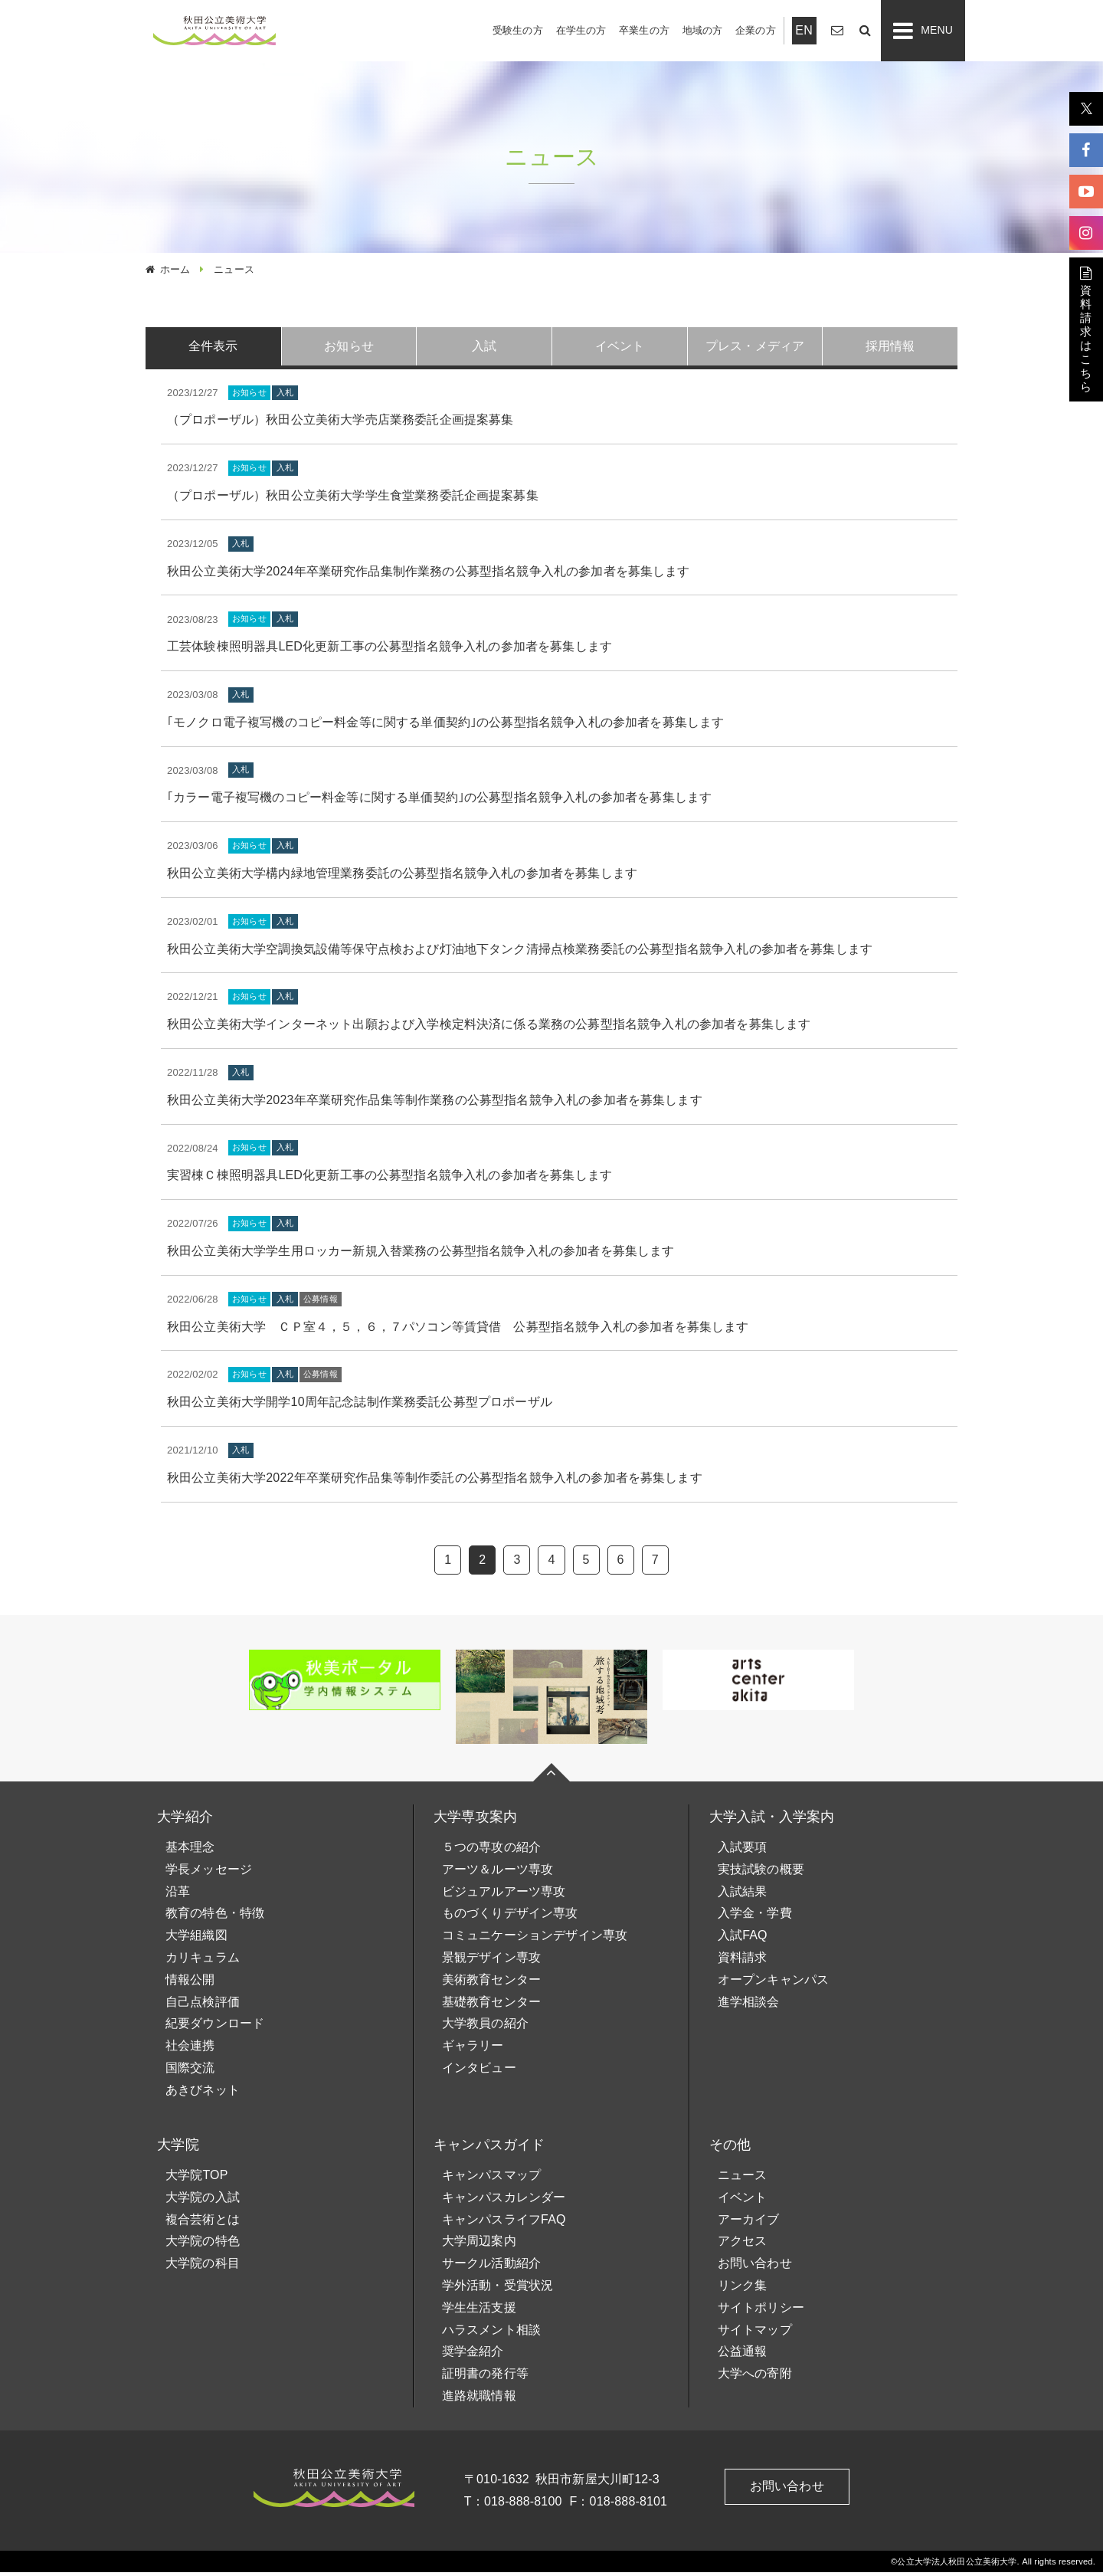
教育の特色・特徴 (214, 1917)
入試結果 (743, 1895)
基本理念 (190, 1850)
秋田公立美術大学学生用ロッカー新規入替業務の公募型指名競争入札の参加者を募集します (421, 1254)
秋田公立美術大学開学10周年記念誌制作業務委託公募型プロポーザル (359, 1405)
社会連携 (190, 2049)
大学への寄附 (755, 2377)
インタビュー (479, 2071)
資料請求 (743, 1961)
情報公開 (190, 1983)
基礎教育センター (491, 2005)
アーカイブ (749, 2223)
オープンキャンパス (773, 1983)
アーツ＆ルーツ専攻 (497, 1873)
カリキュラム (202, 1961)
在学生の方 (581, 30)
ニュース (743, 2178)
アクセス (743, 2245)
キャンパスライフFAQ (504, 2223)
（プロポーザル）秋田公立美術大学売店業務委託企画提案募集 (340, 424)
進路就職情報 (479, 2399)
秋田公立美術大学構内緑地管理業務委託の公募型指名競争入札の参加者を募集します (402, 876)
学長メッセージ (208, 1873)
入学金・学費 (755, 1917)
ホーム (175, 269)
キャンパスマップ (491, 2178)
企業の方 (755, 30)
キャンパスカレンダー (504, 2200)
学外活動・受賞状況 (497, 2289)
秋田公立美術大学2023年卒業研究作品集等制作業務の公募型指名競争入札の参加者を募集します (434, 1103)
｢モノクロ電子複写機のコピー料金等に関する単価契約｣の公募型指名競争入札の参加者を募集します (445, 725)
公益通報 (743, 2354)
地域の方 (702, 30)
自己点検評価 (202, 2005)
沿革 (177, 1895)
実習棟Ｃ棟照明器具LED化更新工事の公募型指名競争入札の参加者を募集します (389, 1179)
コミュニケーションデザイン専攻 (534, 1938)
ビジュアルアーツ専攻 (504, 1895)
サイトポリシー (761, 2311)
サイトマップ (755, 2333)
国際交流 (190, 2071)
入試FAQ (743, 1938)
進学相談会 (749, 2005)
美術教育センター (491, 1983)
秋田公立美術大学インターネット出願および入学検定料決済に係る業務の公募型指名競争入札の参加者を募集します (488, 1027)
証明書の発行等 (485, 2377)
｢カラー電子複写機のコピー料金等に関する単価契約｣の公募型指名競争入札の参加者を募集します (439, 801)
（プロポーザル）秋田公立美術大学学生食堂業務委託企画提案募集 (352, 499)
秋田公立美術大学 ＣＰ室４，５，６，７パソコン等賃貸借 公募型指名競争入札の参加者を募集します (458, 1330)
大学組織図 (196, 1938)
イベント (743, 2200)
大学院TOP (196, 2178)
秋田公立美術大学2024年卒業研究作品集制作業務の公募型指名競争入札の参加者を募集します (428, 575)
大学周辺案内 (479, 2245)
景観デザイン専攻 (491, 1961)
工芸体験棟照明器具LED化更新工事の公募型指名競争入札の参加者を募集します (389, 650)
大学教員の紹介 (485, 2027)
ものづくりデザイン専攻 (510, 1917)
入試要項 (743, 1850)
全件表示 (213, 347)
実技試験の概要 (761, 1873)
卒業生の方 (644, 30)
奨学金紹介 (473, 2354)
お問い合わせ (755, 2266)
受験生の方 (518, 30)
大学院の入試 (202, 2200)
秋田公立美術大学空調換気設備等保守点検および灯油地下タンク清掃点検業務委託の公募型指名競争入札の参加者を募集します (519, 952)
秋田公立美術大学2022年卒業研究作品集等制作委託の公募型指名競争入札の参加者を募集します (434, 1481)
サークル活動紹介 (491, 2266)
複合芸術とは (202, 2223)
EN (804, 30)
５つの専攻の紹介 (491, 1850)
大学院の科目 (202, 2266)
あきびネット (202, 2093)
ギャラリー (473, 2049)
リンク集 (743, 2289)
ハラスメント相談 (491, 2333)
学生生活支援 (479, 2311)
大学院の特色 (202, 2245)
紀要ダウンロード (214, 2027)
